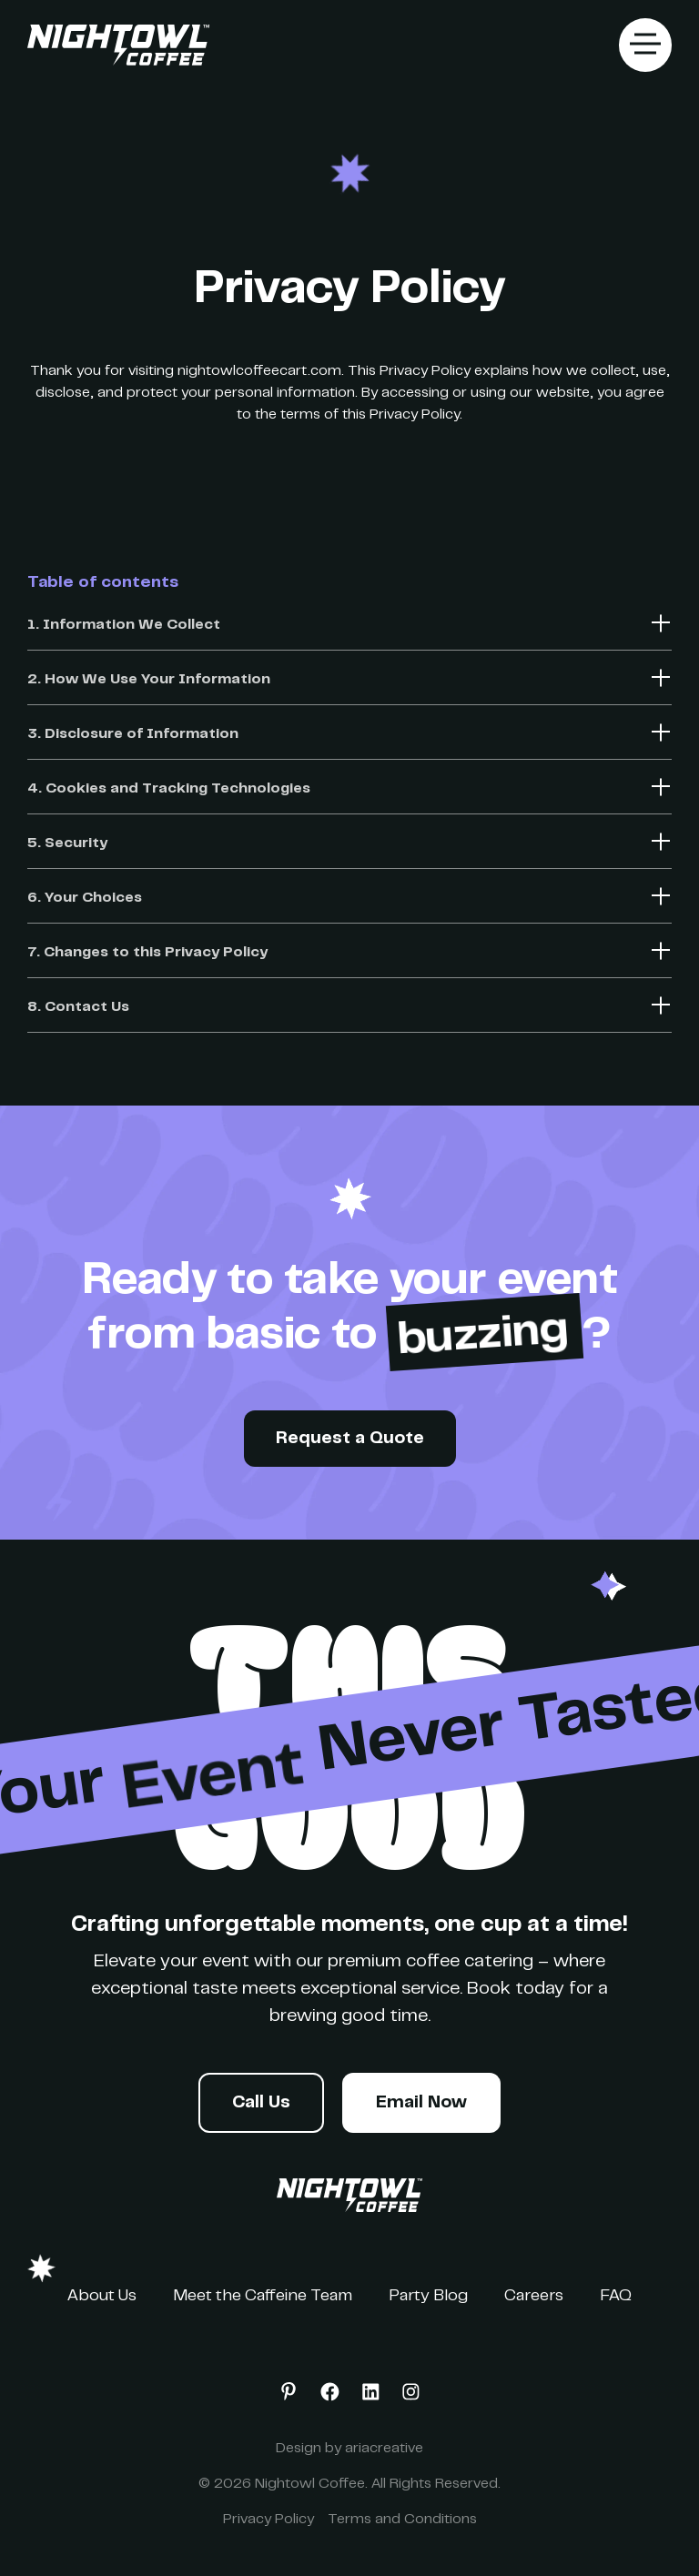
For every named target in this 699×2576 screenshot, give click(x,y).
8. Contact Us (78, 1007)
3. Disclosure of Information (132, 734)
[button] (645, 45)
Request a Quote (350, 1439)
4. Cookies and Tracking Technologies (168, 789)
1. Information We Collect (123, 625)
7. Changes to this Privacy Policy (147, 952)
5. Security (67, 843)
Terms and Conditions (402, 2519)
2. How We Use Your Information (148, 679)
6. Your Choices (84, 898)
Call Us (261, 2103)
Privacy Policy (268, 2519)
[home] (118, 45)
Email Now (421, 2103)
